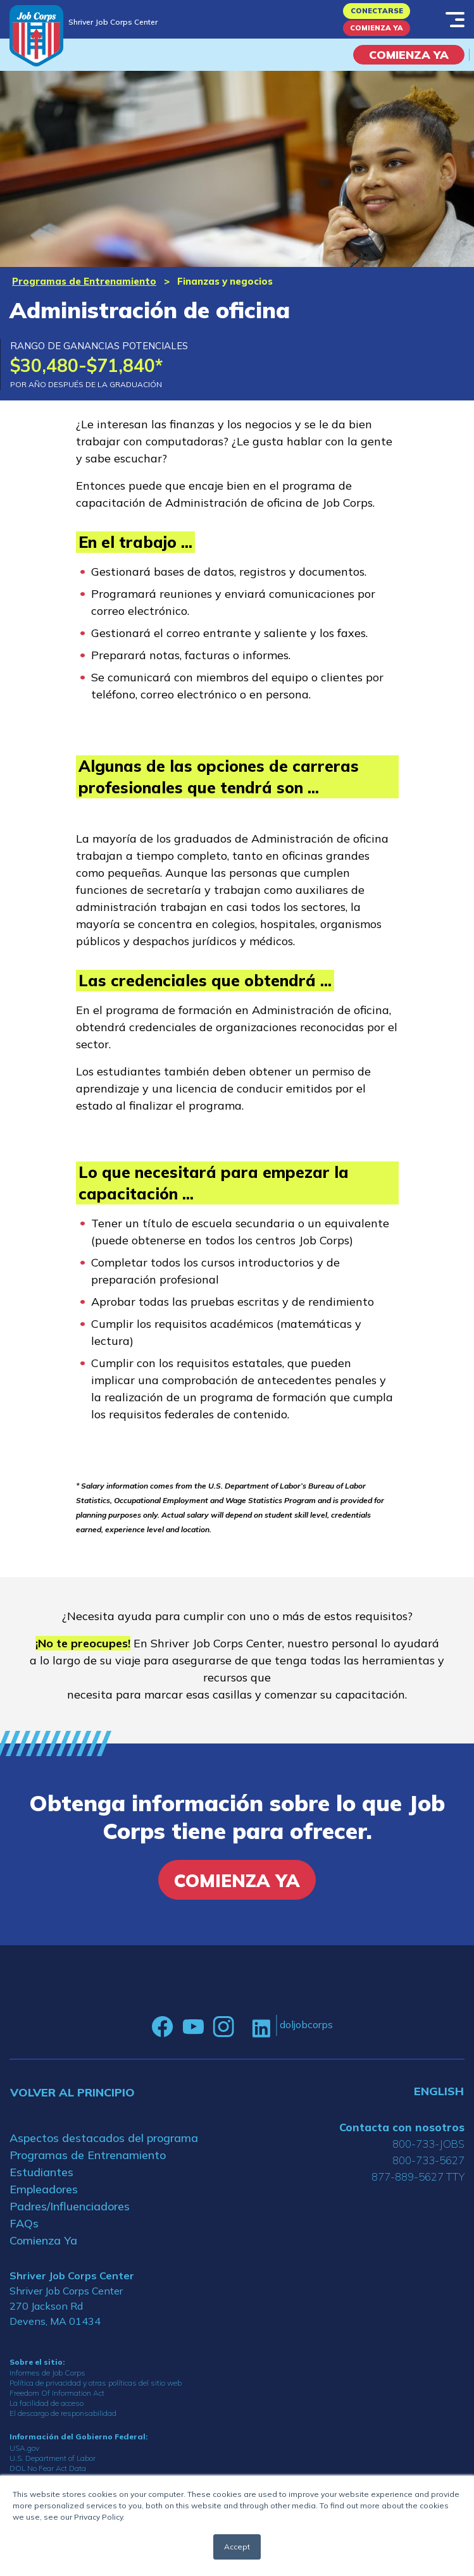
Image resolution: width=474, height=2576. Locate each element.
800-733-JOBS (428, 2143)
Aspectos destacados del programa (103, 2138)
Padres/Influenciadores (69, 2206)
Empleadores (43, 2189)
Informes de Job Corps (47, 2372)
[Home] (36, 35)
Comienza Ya (376, 27)
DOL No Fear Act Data (47, 2468)
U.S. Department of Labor (52, 2458)
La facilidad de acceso (46, 2403)
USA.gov (24, 2448)
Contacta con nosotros (402, 2127)
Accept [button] (237, 2546)
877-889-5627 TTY (418, 2176)
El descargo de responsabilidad (62, 2413)
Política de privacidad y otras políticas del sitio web (95, 2382)
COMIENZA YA (409, 54)
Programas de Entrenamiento (84, 281)
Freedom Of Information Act (56, 2393)
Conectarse (377, 10)
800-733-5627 (428, 2160)
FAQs (24, 2223)
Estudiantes (41, 2172)
